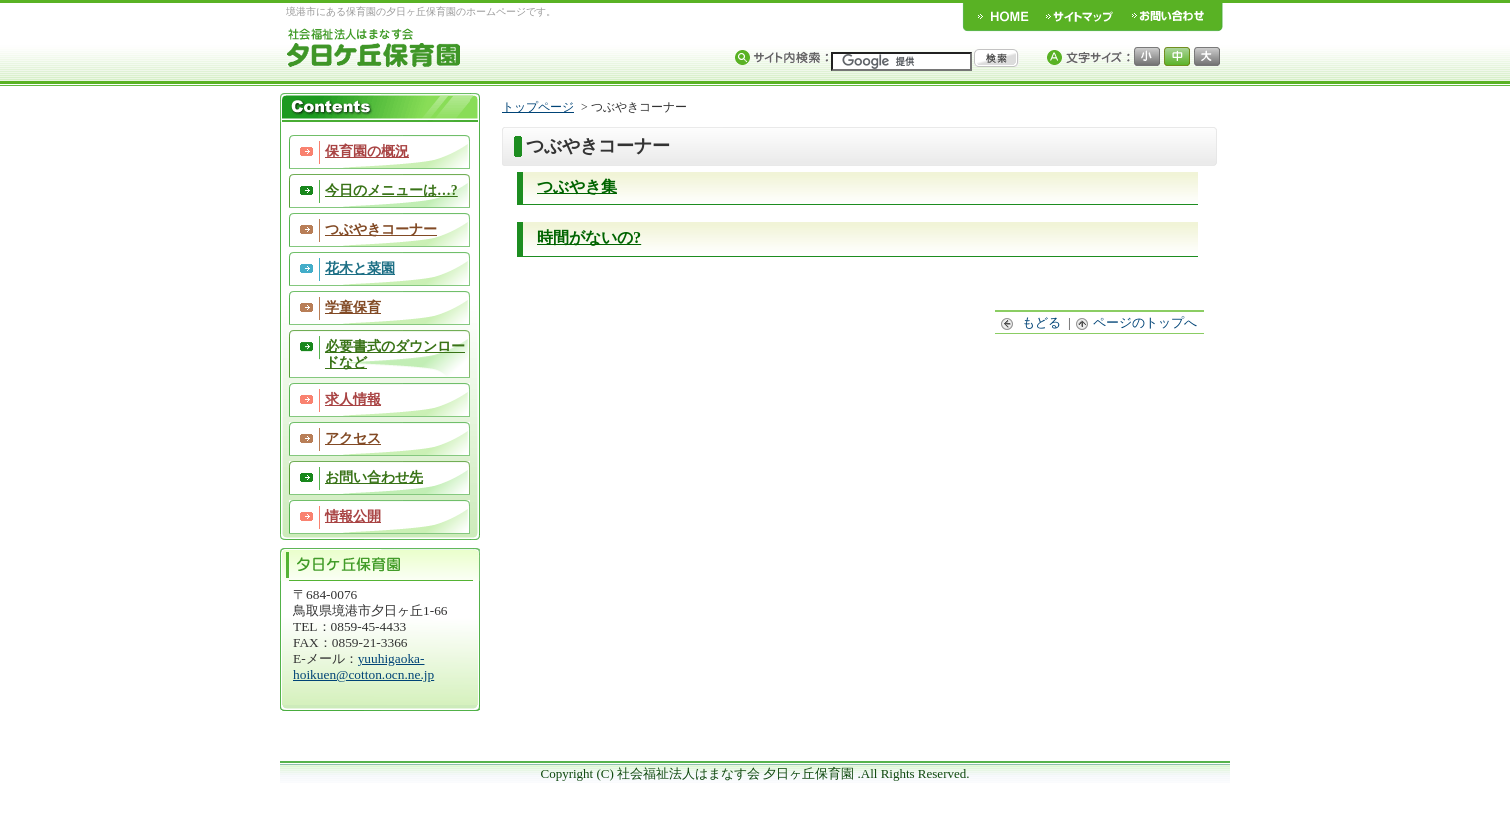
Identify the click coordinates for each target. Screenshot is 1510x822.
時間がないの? (589, 237)
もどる (1031, 322)
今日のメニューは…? (391, 190)
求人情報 (353, 399)
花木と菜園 (360, 268)
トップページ (538, 107)
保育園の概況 (367, 151)
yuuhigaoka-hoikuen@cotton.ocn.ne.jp (363, 666)
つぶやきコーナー (381, 229)
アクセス (353, 438)
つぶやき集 (577, 186)
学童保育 (353, 307)
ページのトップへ (1137, 322)
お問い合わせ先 (374, 477)
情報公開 (353, 516)
